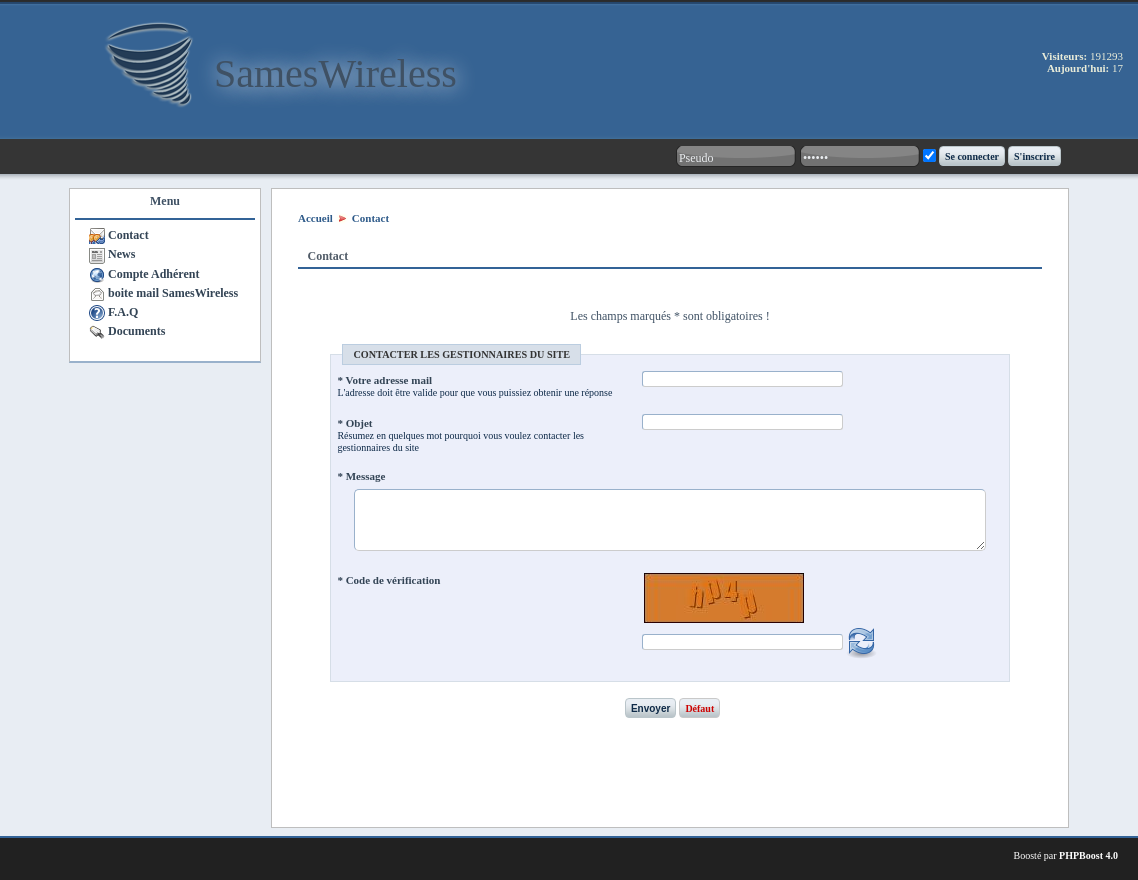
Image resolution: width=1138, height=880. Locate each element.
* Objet (354, 423)
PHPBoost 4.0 (1088, 855)
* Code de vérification (388, 580)
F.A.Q (123, 312)
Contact (128, 235)
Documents (136, 331)
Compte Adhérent (153, 274)
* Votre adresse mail (384, 380)
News (121, 254)
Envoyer (650, 708)
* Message (361, 476)
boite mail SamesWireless (173, 293)
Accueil (315, 218)
